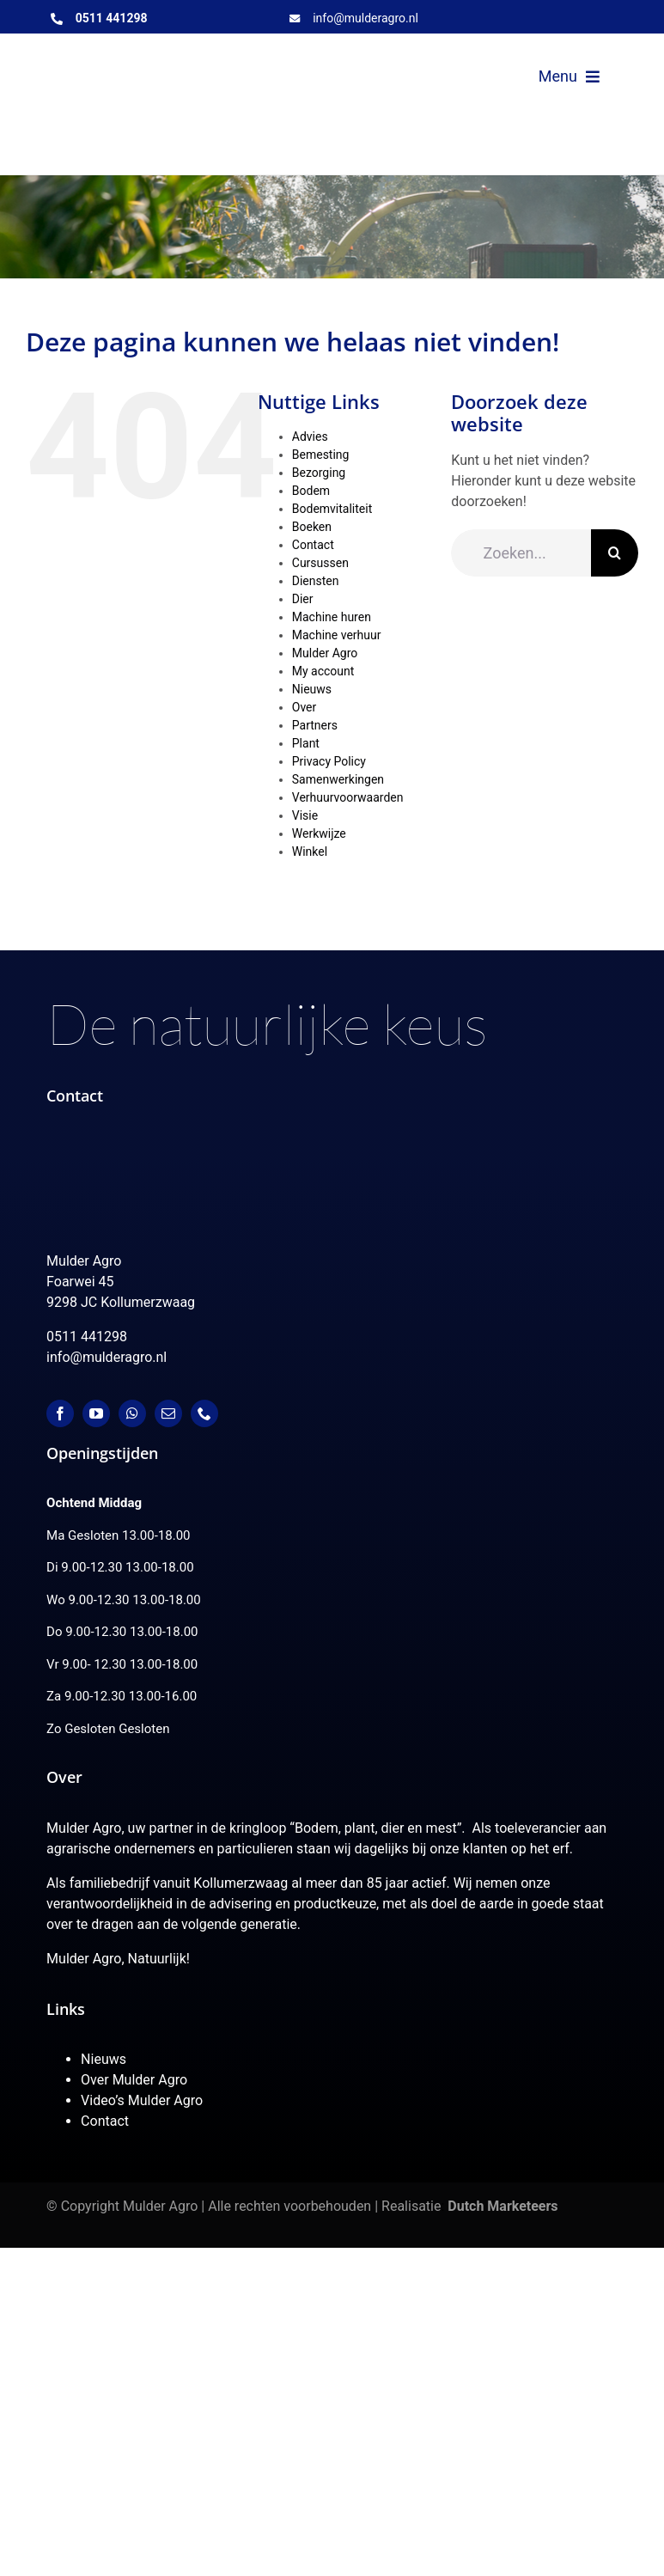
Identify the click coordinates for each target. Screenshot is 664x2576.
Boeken (312, 527)
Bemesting (321, 454)
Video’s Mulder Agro (142, 2100)
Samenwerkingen (338, 779)
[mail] (168, 1413)
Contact (313, 545)
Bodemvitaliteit (332, 509)
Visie (305, 815)
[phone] (204, 1413)
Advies (310, 436)
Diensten (315, 581)
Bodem (311, 490)
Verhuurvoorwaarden (348, 797)
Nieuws (312, 689)
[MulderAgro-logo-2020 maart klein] (183, 63)
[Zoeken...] (521, 553)
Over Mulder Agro (134, 2080)
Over (304, 707)
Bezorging (318, 472)
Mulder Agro (324, 653)
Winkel (309, 851)
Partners (315, 725)
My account (323, 671)
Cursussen (320, 563)
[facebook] (60, 1413)
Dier (303, 599)
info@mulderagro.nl (365, 18)
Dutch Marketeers (502, 2206)
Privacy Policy (329, 761)
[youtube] (96, 1413)
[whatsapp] (132, 1413)
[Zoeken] (614, 553)
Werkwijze (319, 833)
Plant (306, 743)
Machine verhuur (336, 635)
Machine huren (331, 617)
